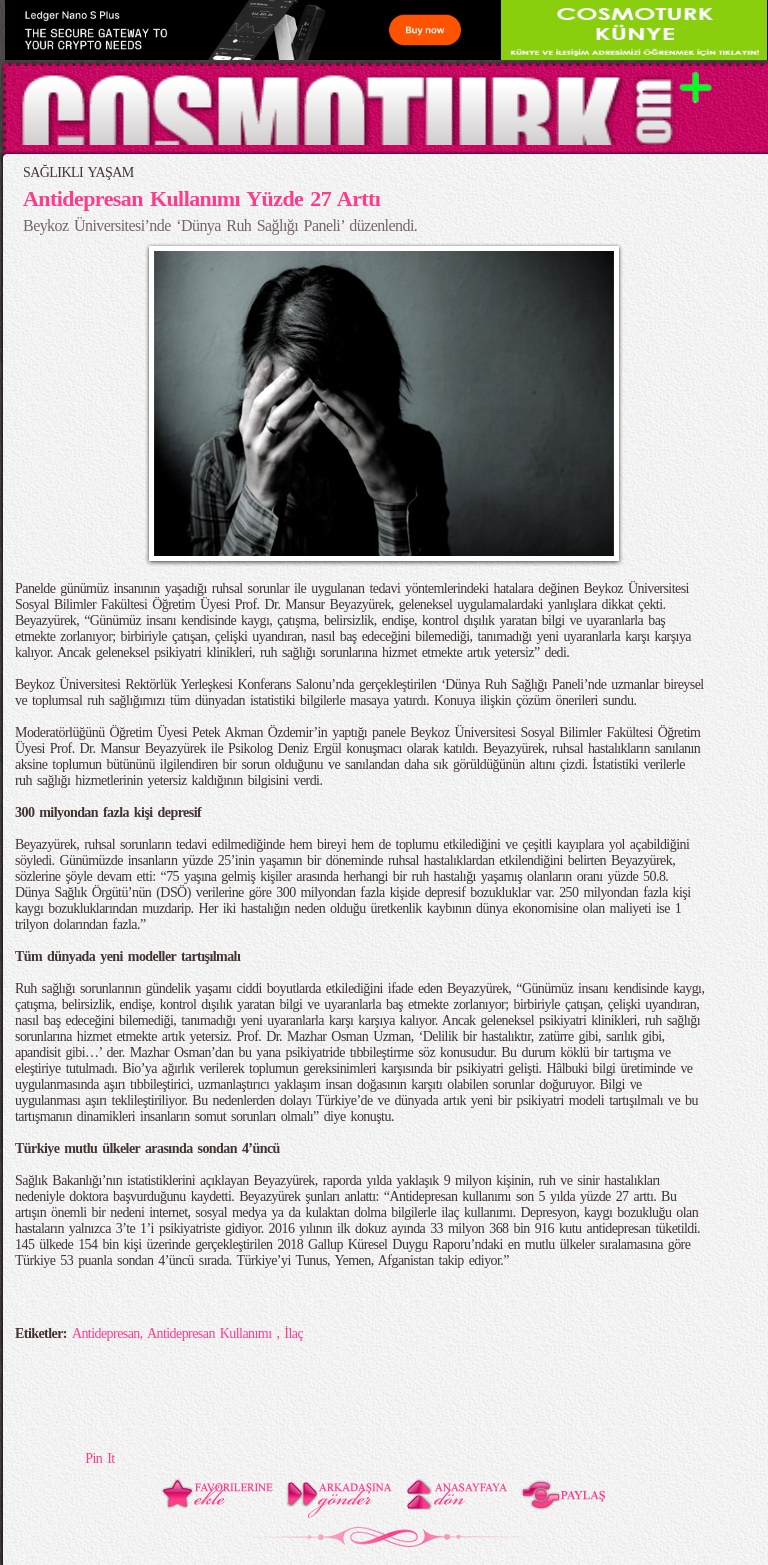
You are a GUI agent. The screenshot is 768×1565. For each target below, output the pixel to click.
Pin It (99, 1458)
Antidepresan (106, 1333)
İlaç (293, 1333)
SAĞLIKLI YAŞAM (78, 172)
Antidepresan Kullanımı (212, 1333)
